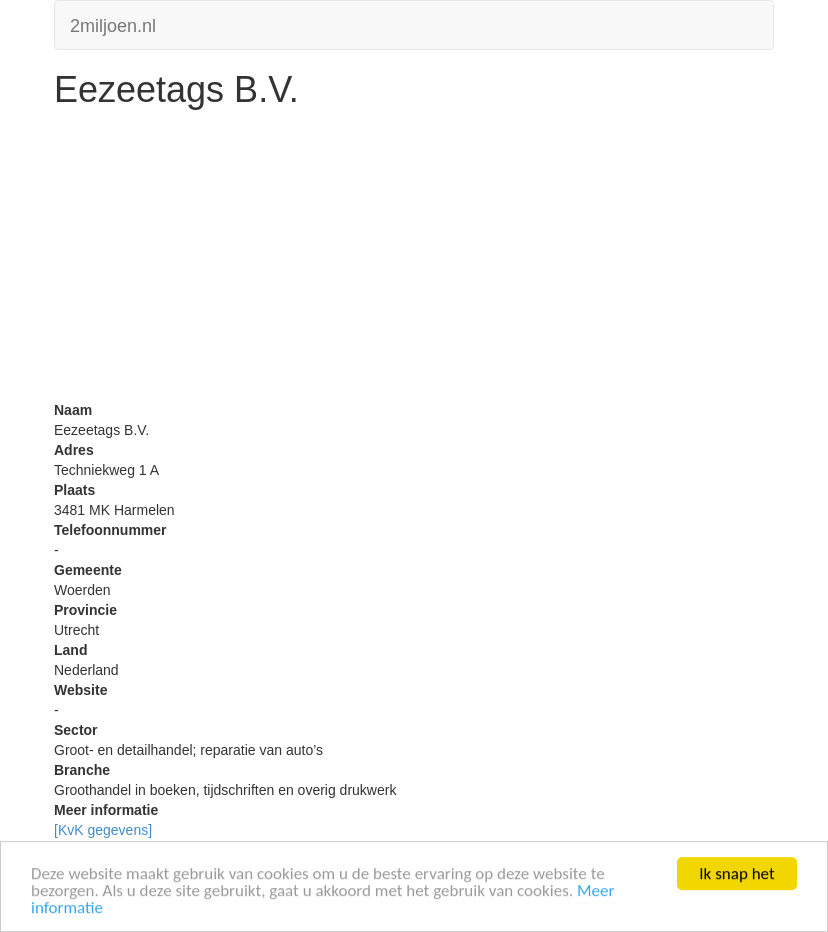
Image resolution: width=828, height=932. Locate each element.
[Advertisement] (414, 260)
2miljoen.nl (113, 23)
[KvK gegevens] (103, 830)
